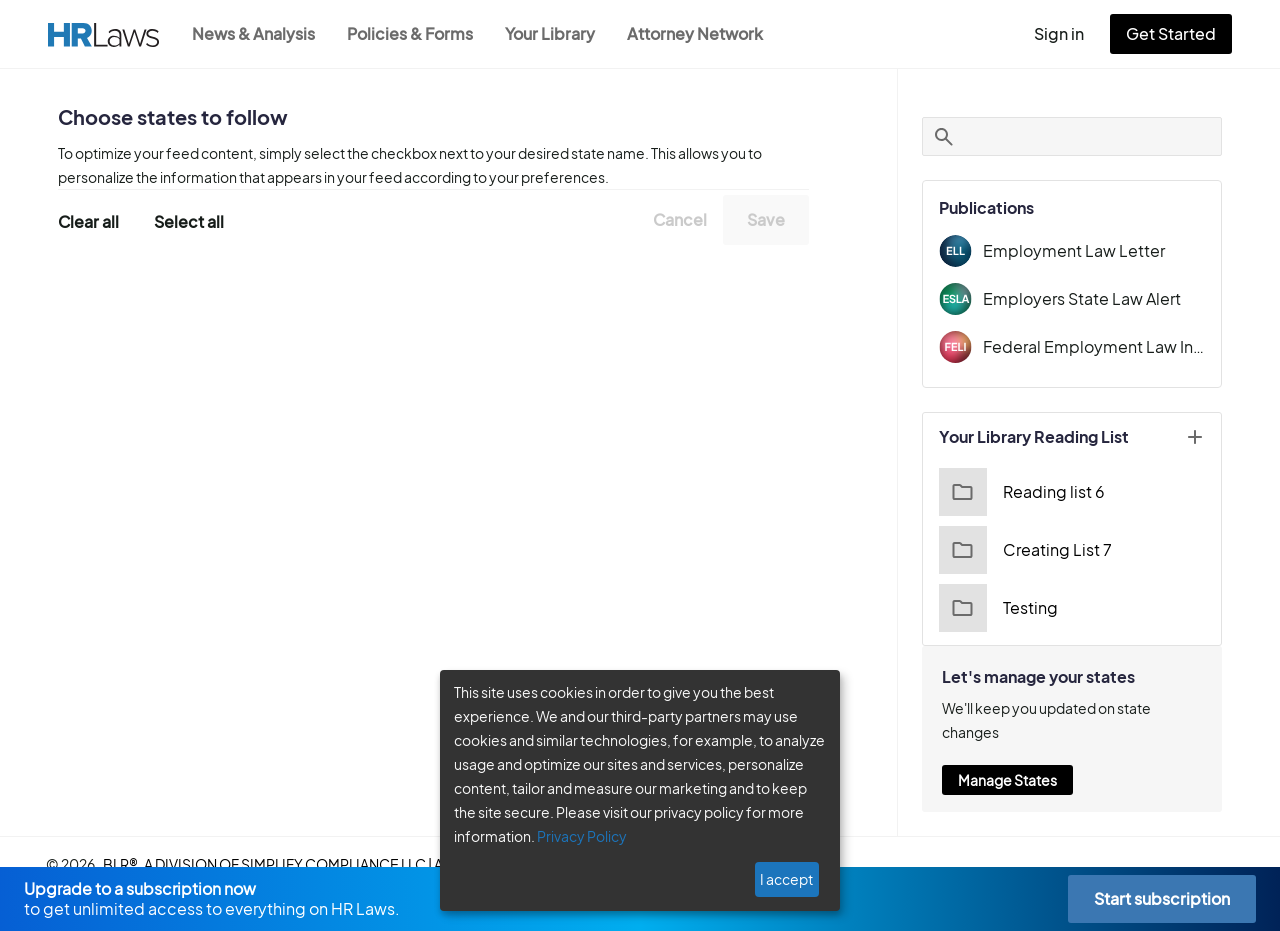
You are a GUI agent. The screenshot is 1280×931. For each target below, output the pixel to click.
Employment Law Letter (1067, 250)
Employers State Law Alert (1077, 298)
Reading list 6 (1019, 492)
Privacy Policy (574, 836)
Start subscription (1161, 898)
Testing (996, 608)
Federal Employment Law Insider (1094, 346)
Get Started (1175, 33)
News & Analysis (255, 33)
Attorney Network (705, 33)
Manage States (1007, 756)
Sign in (1067, 33)
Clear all (89, 220)
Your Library (560, 33)
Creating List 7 (1022, 550)
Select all (189, 220)
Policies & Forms (416, 33)
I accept (788, 879)
